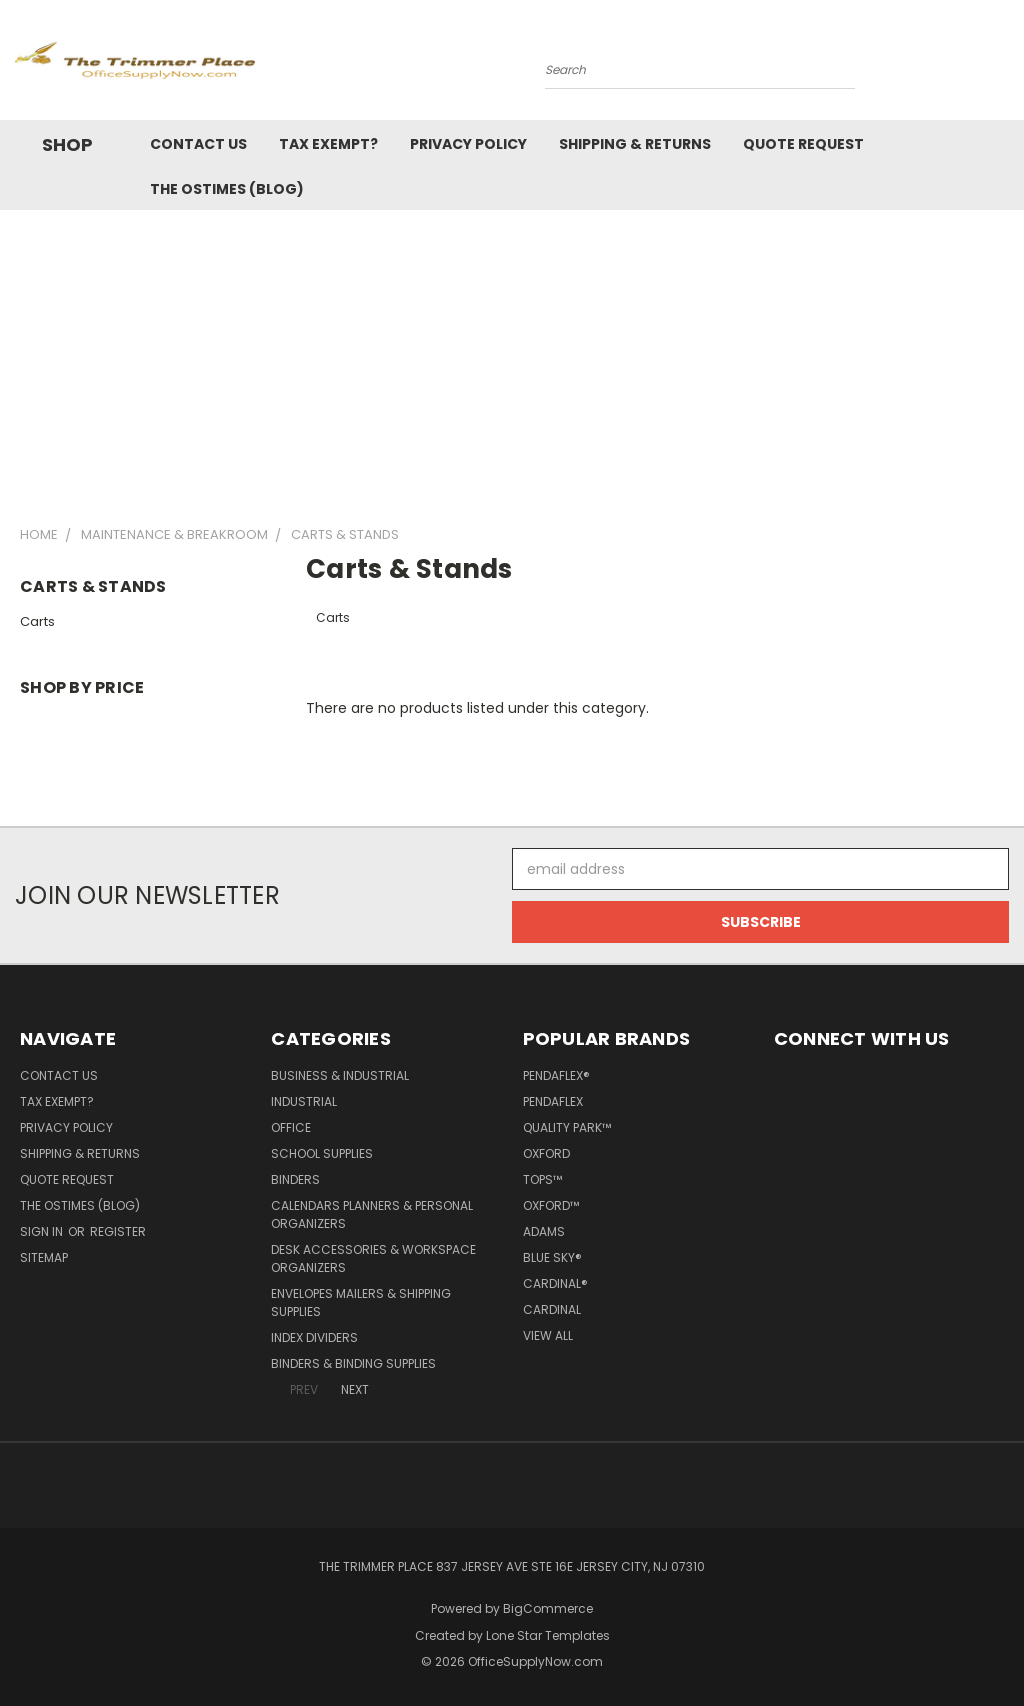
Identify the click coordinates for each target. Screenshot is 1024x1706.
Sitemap (44, 1257)
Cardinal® (555, 1283)
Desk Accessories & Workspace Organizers (373, 1258)
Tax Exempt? (328, 144)
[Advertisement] (512, 360)
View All (548, 1335)
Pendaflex (553, 1101)
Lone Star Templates (548, 1635)
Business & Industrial (340, 1075)
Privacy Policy (468, 144)
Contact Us (198, 144)
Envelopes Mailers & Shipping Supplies (361, 1302)
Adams (544, 1231)
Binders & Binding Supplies (353, 1363)
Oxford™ (551, 1205)
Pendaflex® (556, 1075)
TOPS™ (542, 1179)
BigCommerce (548, 1608)
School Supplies (322, 1153)
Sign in (43, 1231)
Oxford (546, 1153)
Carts (37, 621)
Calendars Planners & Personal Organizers (372, 1214)
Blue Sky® (552, 1257)
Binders (295, 1179)
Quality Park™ (567, 1127)
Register (118, 1231)
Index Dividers (314, 1337)
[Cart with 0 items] (1004, 65)
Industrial (304, 1101)
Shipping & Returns (635, 144)
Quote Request (803, 144)
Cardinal (552, 1309)
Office (291, 1127)
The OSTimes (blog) (227, 189)
